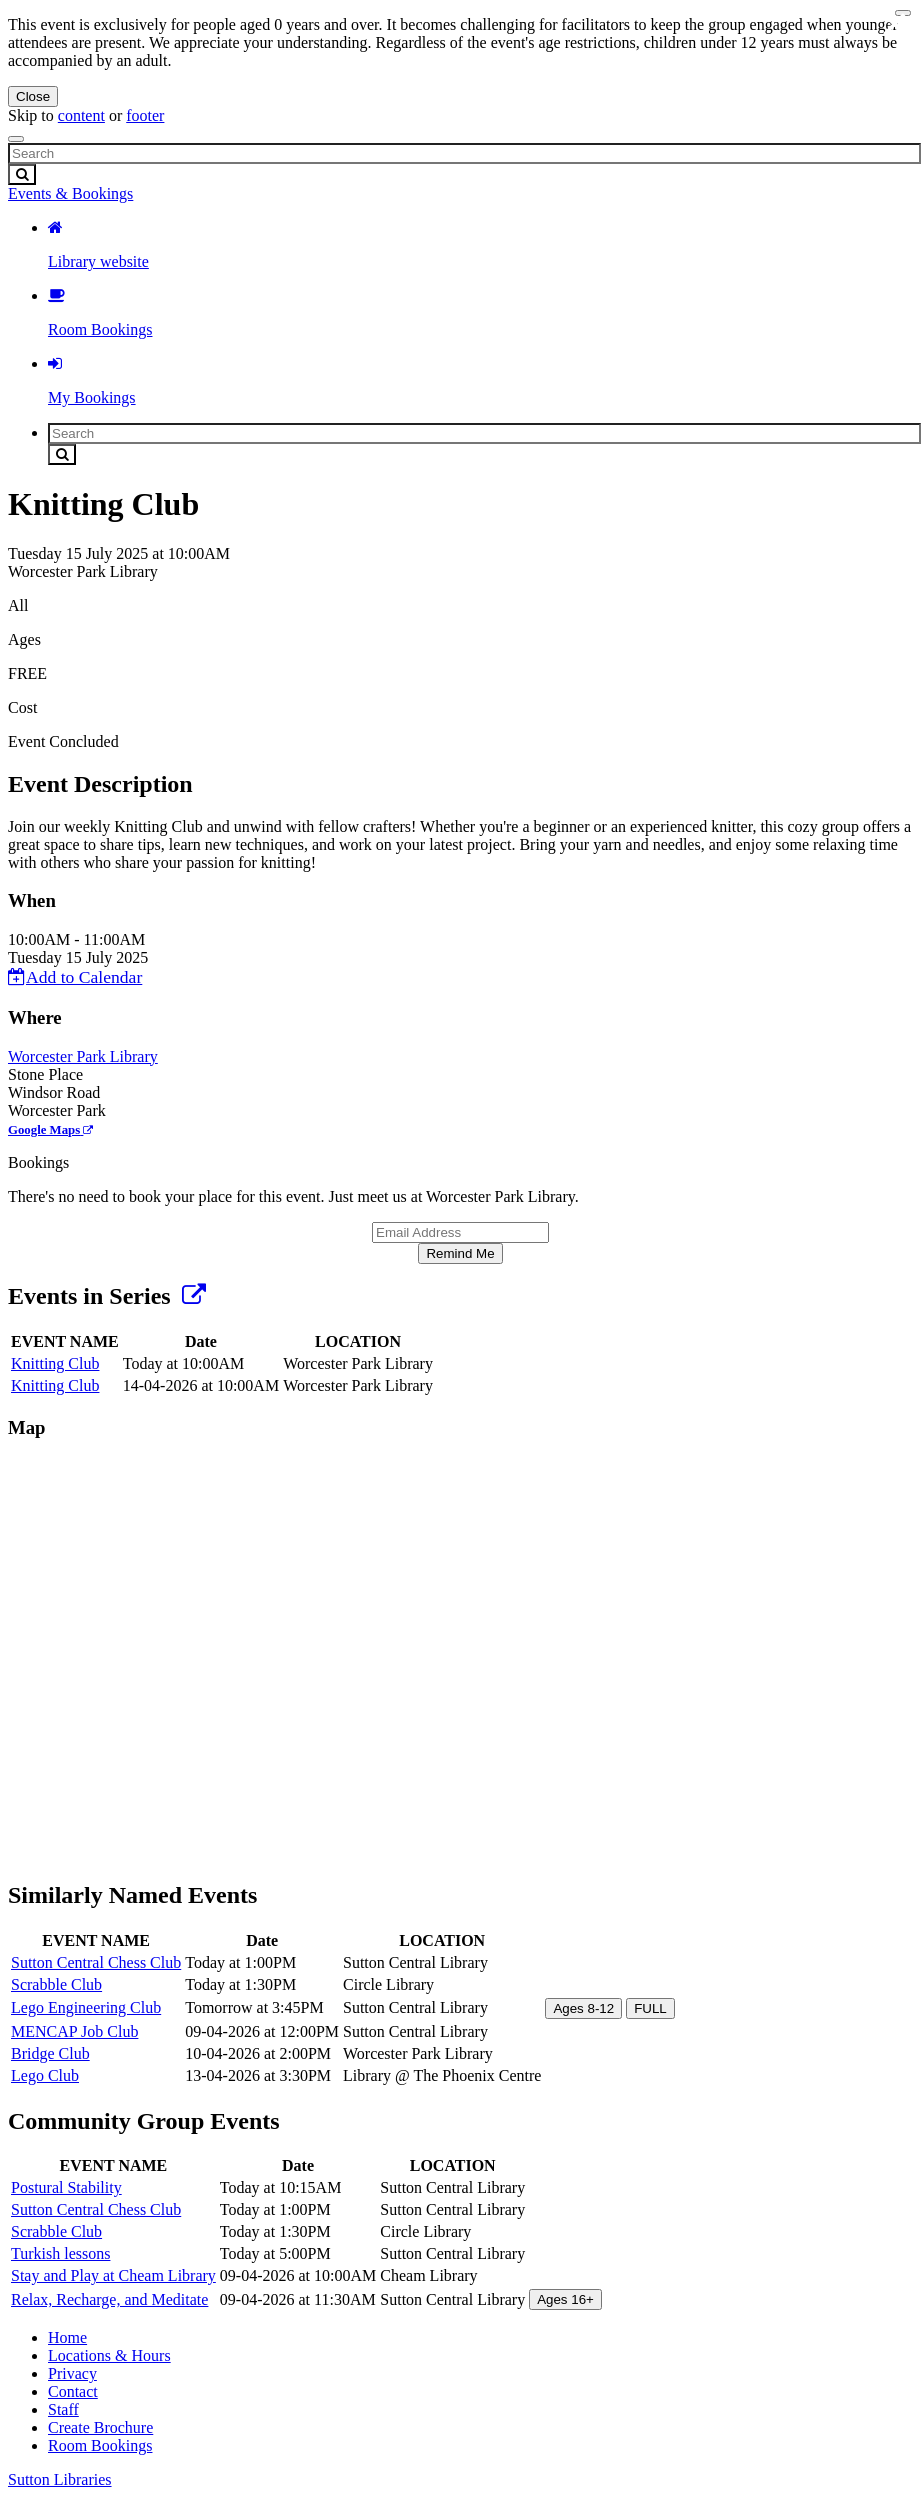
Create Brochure (100, 2427)
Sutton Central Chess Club (96, 1962)
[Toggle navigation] (16, 139)
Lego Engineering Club (86, 2007)
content (81, 115)
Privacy (72, 2373)
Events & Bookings (70, 193)
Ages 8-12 (583, 2008)
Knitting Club (55, 1363)
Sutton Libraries (60, 2479)
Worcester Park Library (83, 1056)
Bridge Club (50, 2053)
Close (33, 96)
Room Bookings (100, 2445)
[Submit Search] (22, 174)
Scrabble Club (56, 1984)
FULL (650, 2008)
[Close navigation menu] (903, 13)
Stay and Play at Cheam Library (113, 2275)
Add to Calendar (75, 977)
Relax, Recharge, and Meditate (109, 2299)
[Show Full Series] (194, 1296)
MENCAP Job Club (74, 2031)
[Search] (464, 153)
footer (145, 115)
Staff (63, 2409)
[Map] (460, 1658)
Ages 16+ (565, 2299)
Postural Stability (66, 2187)
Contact (73, 2391)
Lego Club (45, 2075)
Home (67, 2337)
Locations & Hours (109, 2355)
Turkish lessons (60, 2253)
